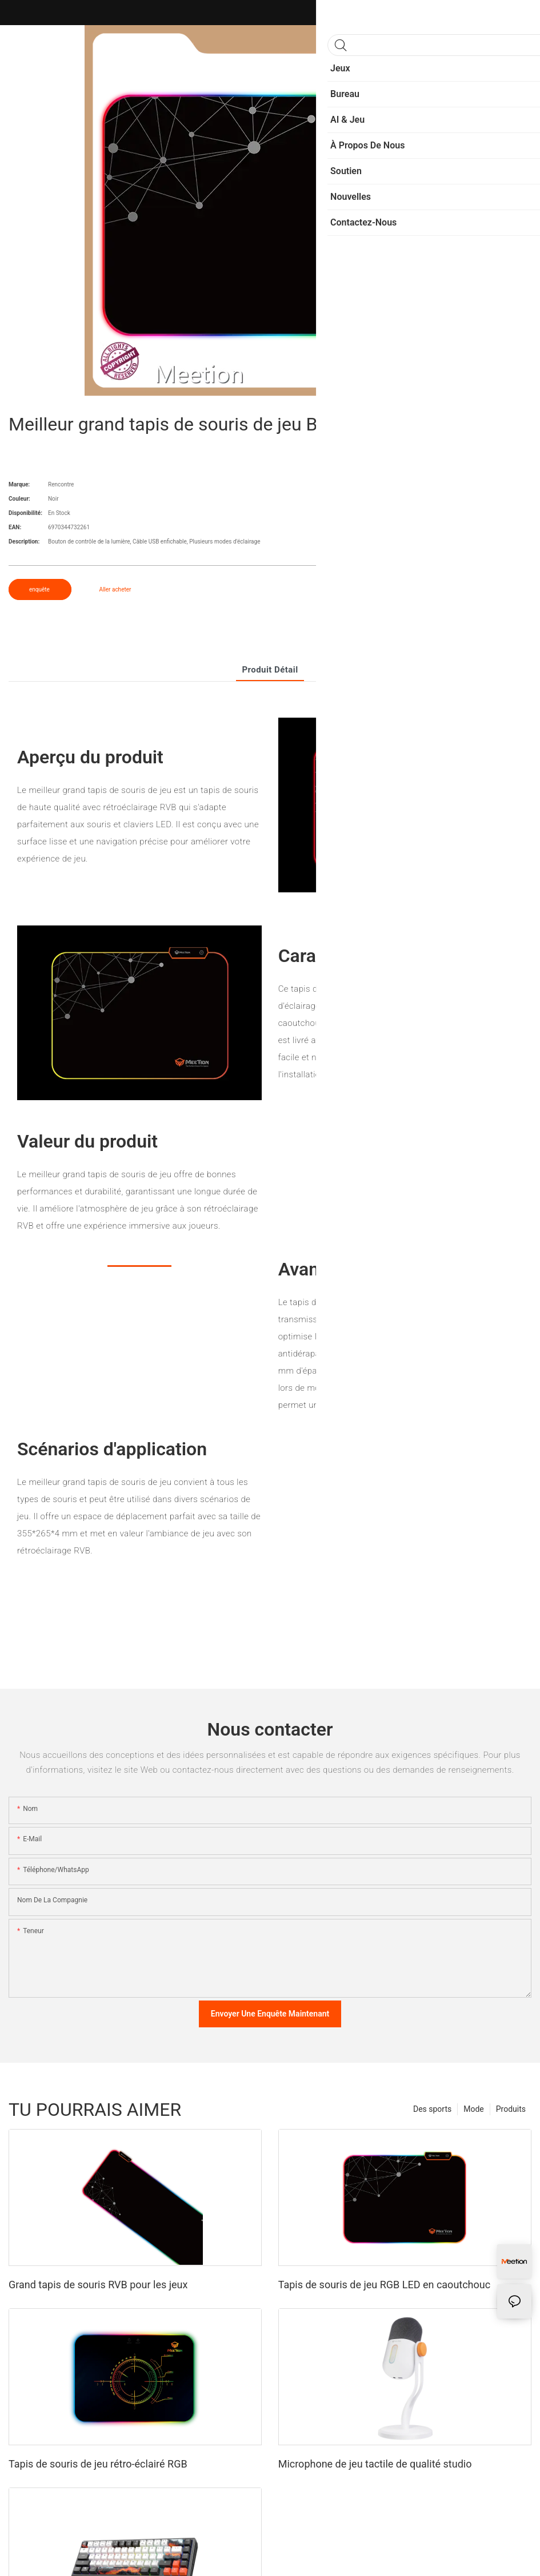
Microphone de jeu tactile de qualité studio (375, 2464)
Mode (473, 2109)
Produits (511, 2109)
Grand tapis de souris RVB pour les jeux (98, 2285)
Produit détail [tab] (270, 670)
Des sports (432, 2109)
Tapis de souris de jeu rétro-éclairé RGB (98, 2464)
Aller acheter (115, 589)
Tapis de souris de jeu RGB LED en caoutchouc (384, 2285)
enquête (40, 589)
